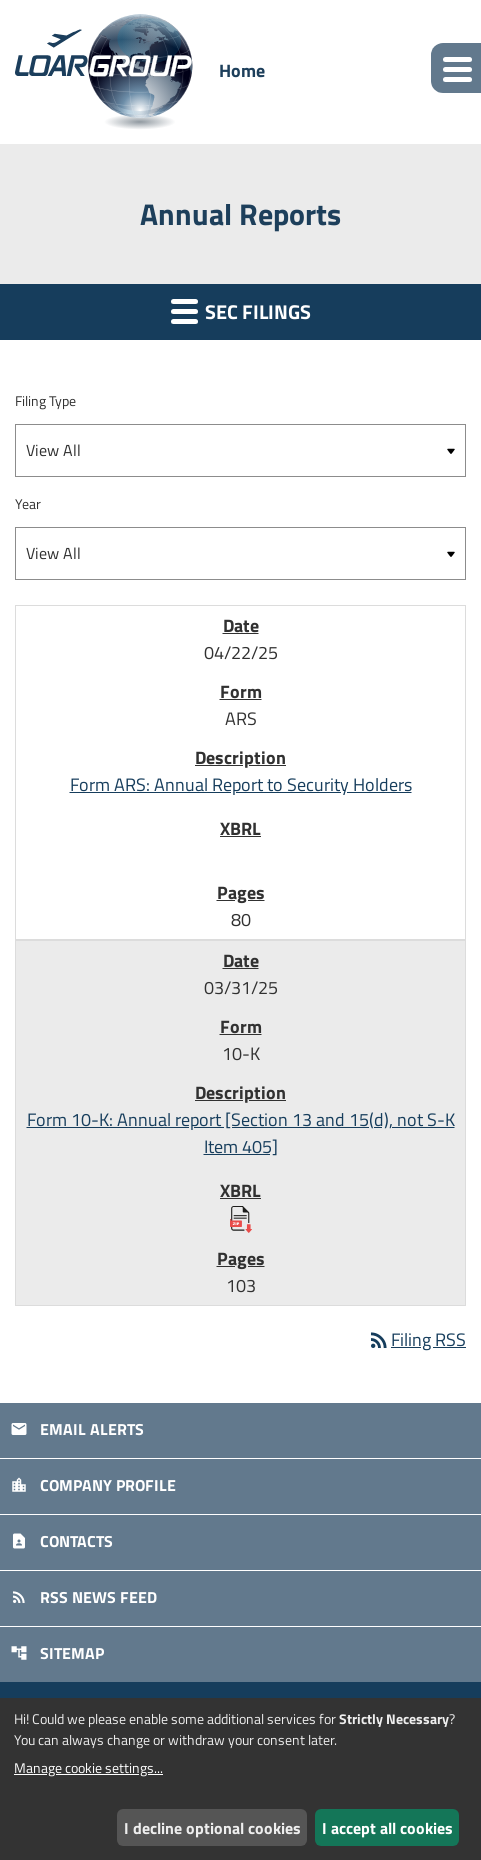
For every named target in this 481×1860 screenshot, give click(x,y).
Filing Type (45, 400)
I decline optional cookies (212, 1828)
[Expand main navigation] (456, 68)
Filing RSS (416, 1339)
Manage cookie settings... (88, 1767)
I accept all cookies (387, 1828)
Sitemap (57, 1653)
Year (28, 503)
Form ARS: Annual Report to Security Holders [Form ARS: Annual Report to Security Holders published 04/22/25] (241, 784)
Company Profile (93, 1485)
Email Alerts (77, 1429)
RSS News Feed (83, 1597)
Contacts (61, 1541)
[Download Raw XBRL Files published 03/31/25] (241, 1217)
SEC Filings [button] (241, 311)
